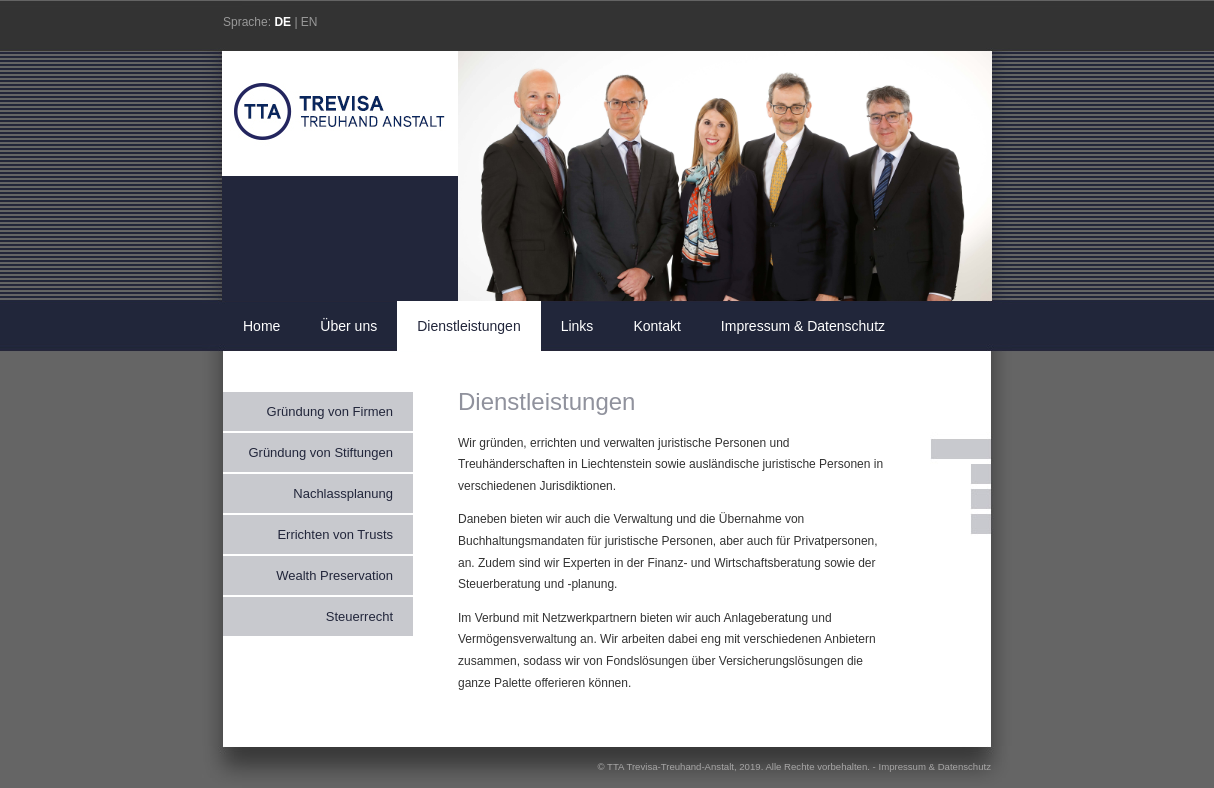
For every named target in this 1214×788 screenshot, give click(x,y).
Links (577, 326)
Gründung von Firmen (330, 411)
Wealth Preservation (334, 575)
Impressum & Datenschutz (803, 326)
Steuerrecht (359, 616)
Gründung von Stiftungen (320, 452)
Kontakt (656, 326)
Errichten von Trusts (335, 534)
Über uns (348, 326)
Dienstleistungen (469, 326)
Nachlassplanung (343, 493)
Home (261, 326)
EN (309, 22)
